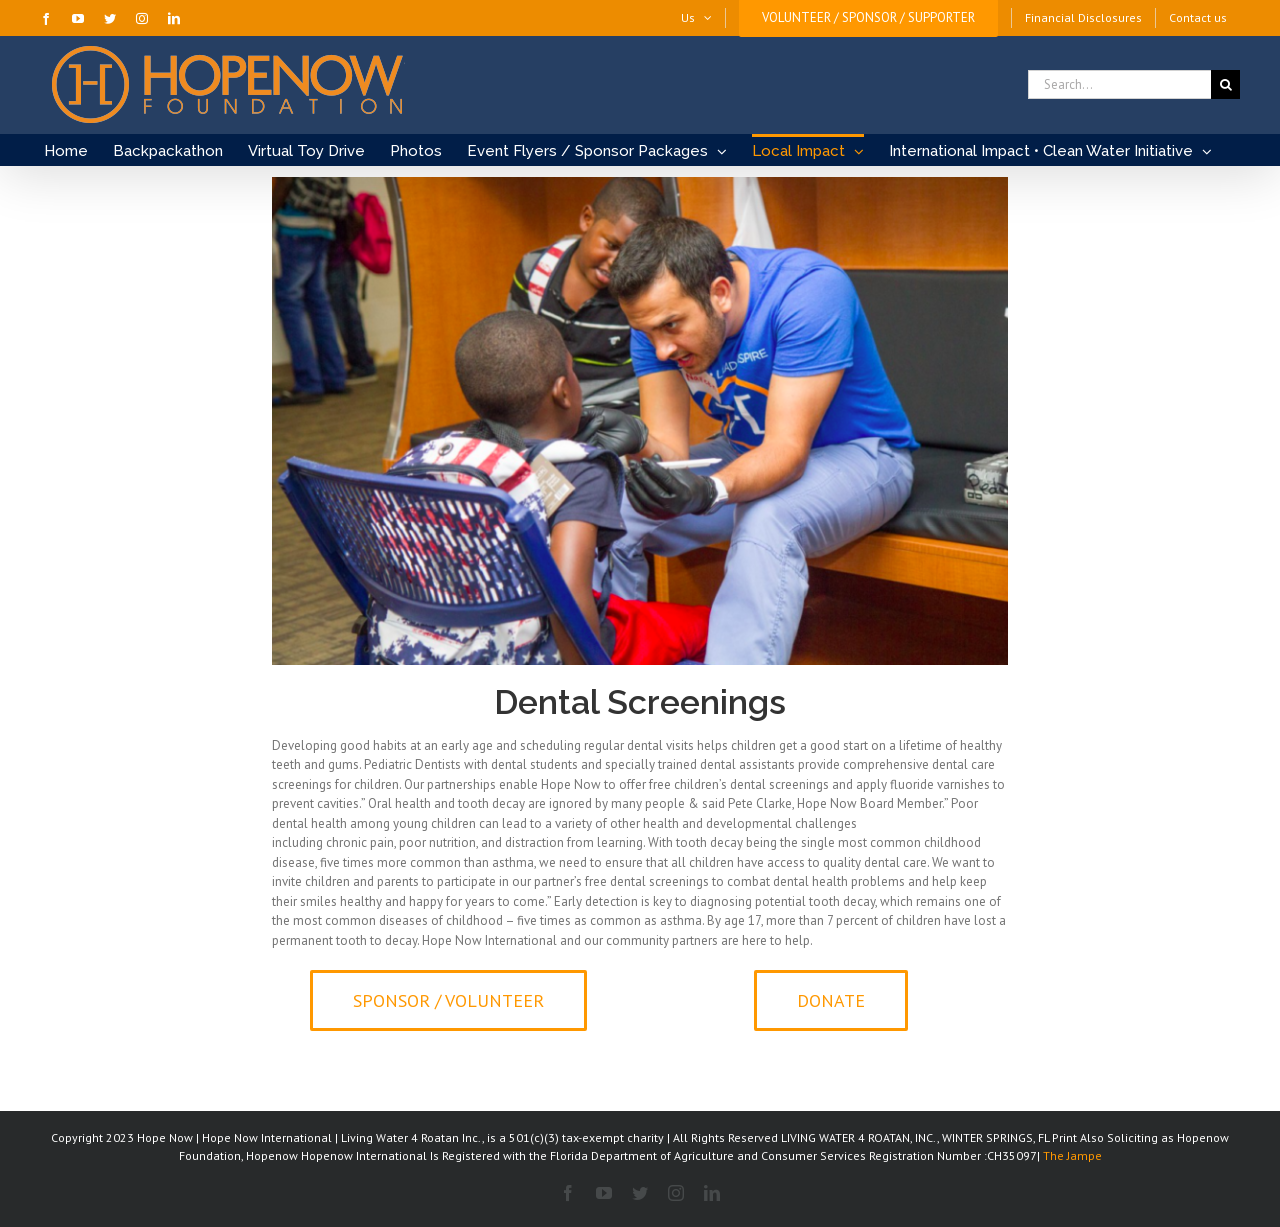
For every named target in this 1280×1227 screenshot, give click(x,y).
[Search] (1225, 84)
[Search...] (1119, 84)
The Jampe (1072, 1155)
